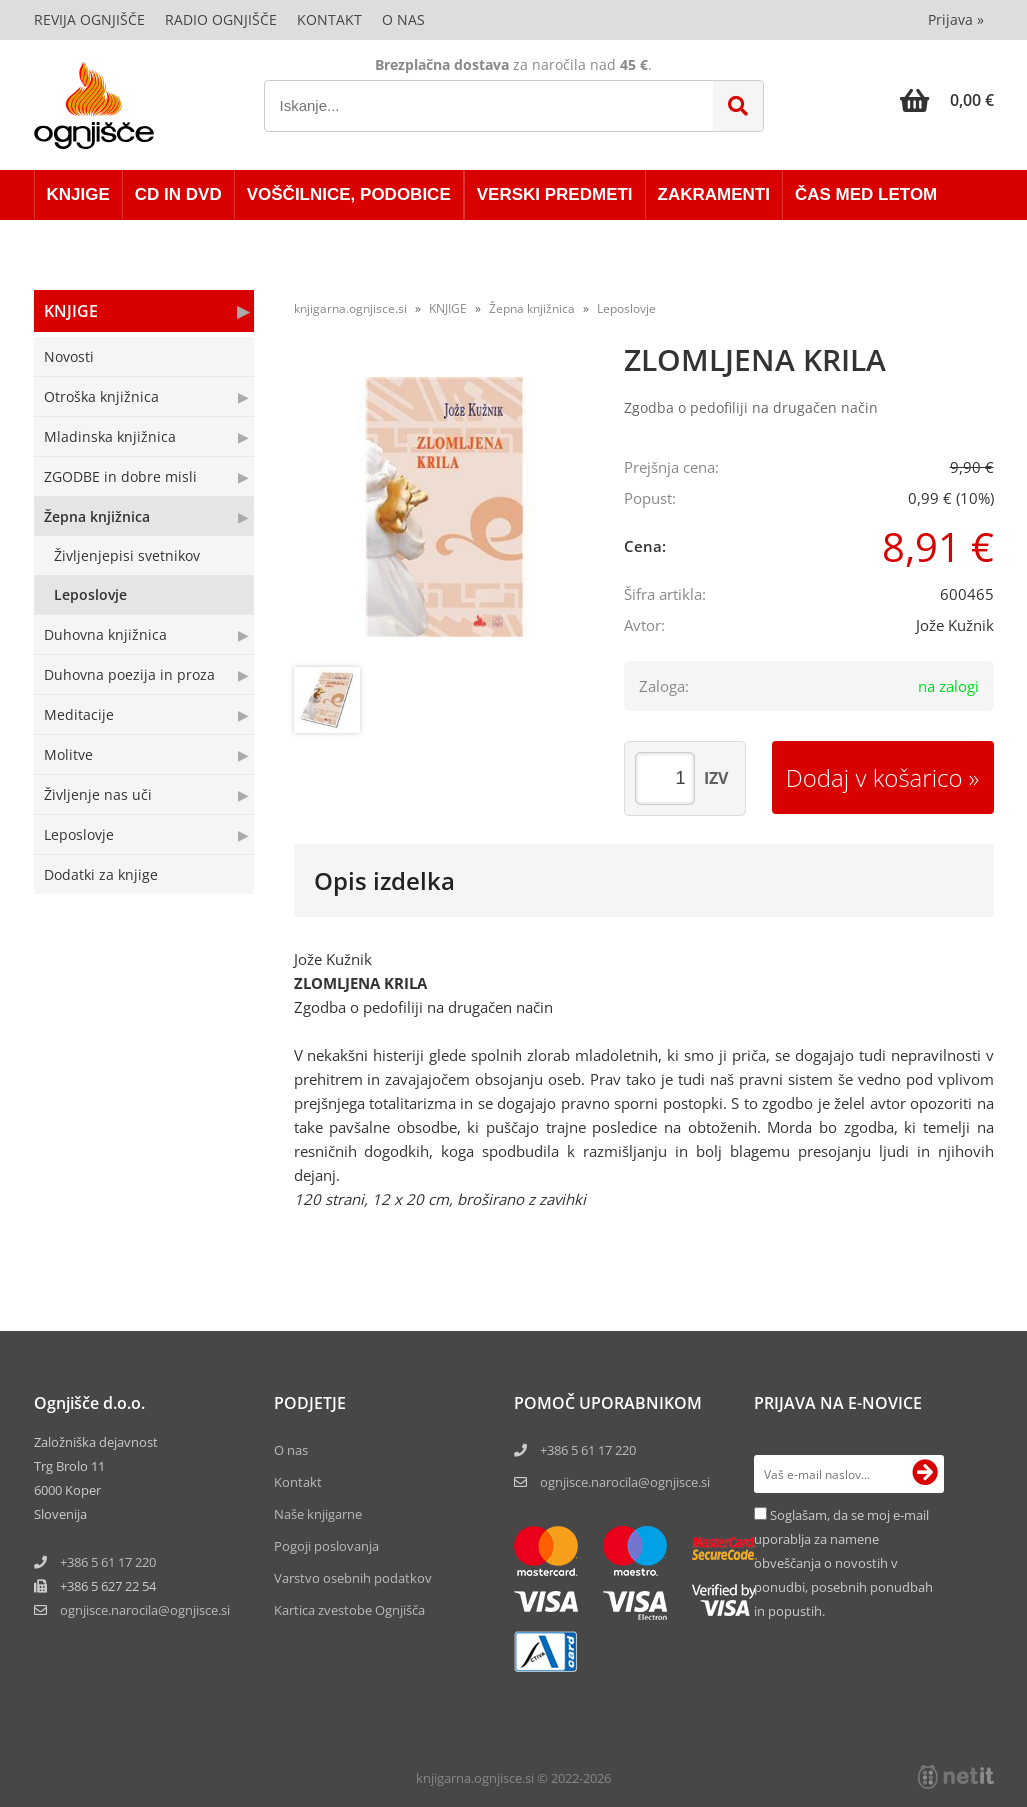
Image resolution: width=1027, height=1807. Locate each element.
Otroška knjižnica (101, 396)
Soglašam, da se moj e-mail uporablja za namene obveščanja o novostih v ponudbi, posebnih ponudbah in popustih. (843, 1563)
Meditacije (79, 714)
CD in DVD (178, 194)
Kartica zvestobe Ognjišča (349, 1610)
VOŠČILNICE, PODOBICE (349, 194)
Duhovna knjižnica (105, 634)
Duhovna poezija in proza (129, 674)
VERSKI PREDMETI (555, 194)
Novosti (69, 356)
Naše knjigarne (318, 1514)
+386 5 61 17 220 (108, 1562)
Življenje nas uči (98, 794)
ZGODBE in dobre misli (120, 476)
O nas (403, 19)
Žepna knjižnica (97, 516)
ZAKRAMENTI (714, 194)
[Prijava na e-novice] (925, 1474)
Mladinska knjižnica (110, 436)
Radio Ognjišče (221, 19)
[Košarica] (947, 100)
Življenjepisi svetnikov (127, 555)
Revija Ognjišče (89, 19)
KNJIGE (78, 194)
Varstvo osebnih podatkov (353, 1578)
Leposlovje (90, 594)
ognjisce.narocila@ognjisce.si (625, 1482)
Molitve (68, 754)
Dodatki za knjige (101, 874)
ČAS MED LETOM (866, 194)
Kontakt (329, 19)
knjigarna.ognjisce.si (350, 308)
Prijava (956, 19)
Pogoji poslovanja (326, 1546)
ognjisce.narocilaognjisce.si (145, 1610)
